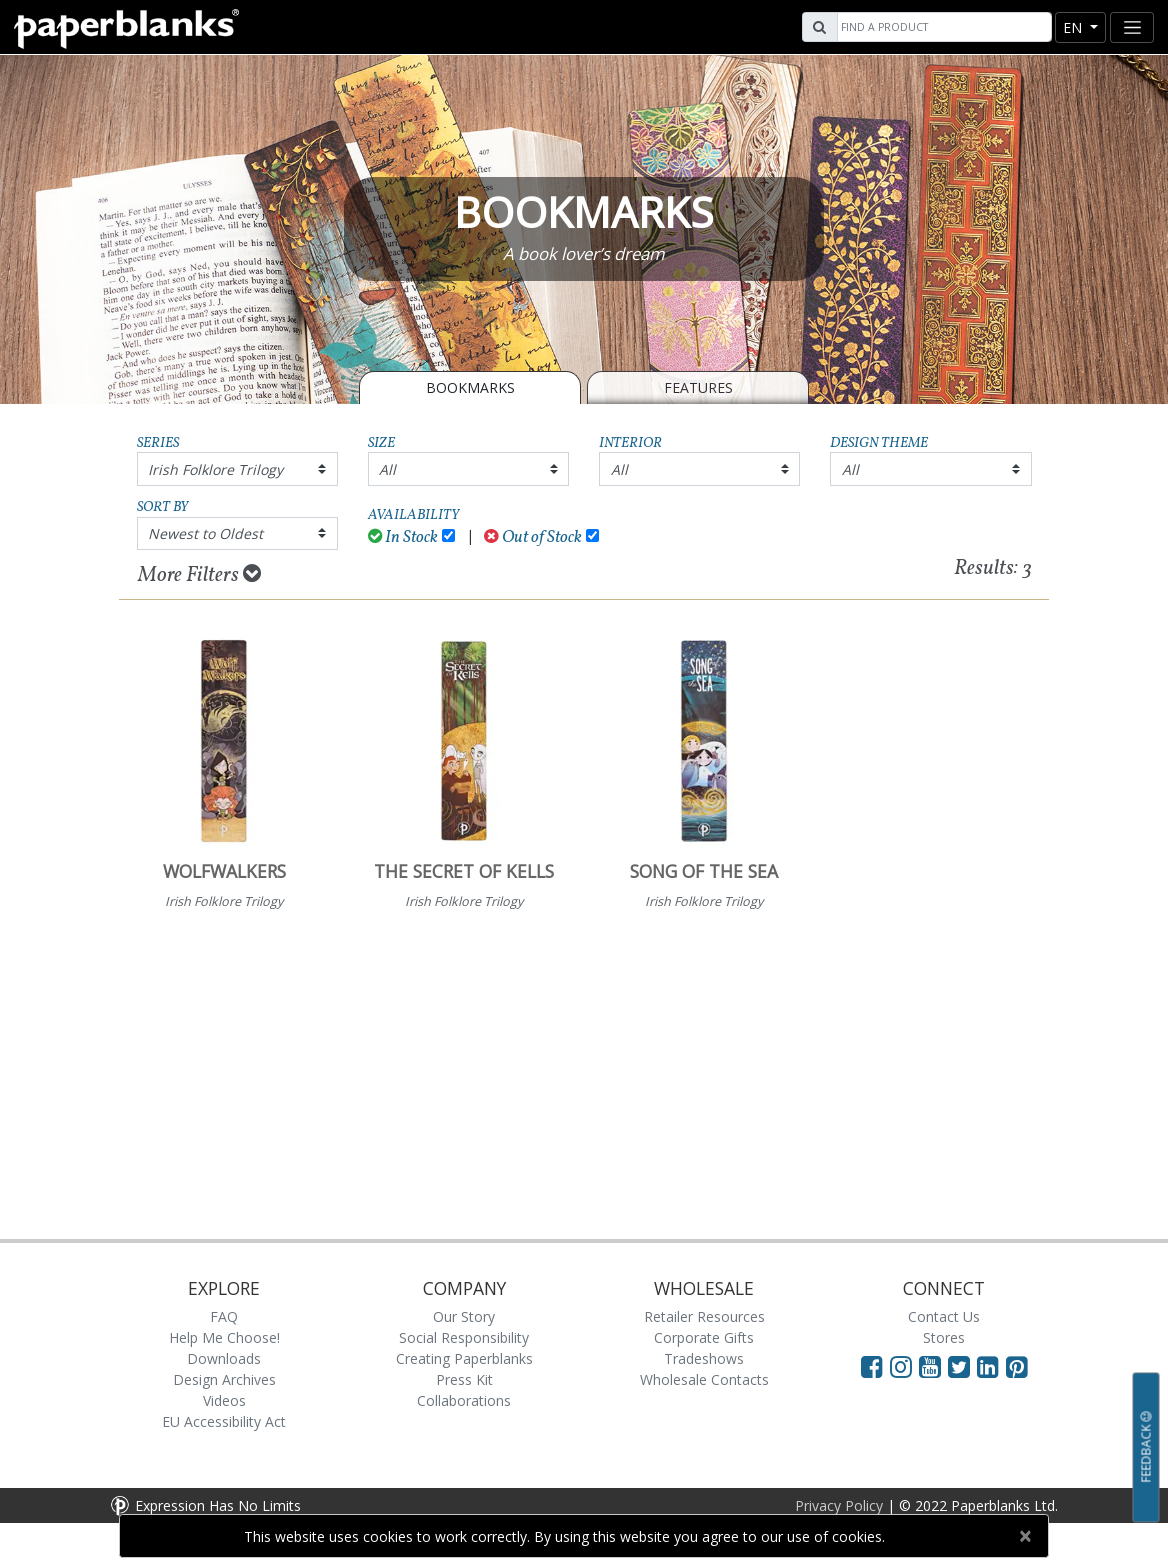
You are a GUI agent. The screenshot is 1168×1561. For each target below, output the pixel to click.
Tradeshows (704, 1358)
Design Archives (224, 1379)
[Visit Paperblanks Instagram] (901, 1366)
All (387, 469)
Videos (224, 1400)
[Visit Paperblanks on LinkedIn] (991, 1366)
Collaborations (464, 1400)
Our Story (464, 1316)
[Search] (942, 27)
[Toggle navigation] (1132, 27)
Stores (944, 1337)
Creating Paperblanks (464, 1358)
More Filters (199, 575)
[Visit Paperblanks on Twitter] (962, 1366)
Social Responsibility (464, 1337)
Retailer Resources (704, 1316)
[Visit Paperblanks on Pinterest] (1017, 1366)
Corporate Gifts (704, 1337)
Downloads (224, 1358)
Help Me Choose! (224, 1337)
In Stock (403, 537)
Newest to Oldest (205, 533)
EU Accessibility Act (224, 1421)
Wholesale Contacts (704, 1379)
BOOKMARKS (470, 387)
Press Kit (464, 1379)
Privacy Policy (839, 1505)
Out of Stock (533, 537)
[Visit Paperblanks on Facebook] (872, 1366)
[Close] (1024, 1536)
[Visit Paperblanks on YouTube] (933, 1366)
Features (698, 387)
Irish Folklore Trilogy (215, 469)
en (1074, 27)
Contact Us (944, 1316)
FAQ (224, 1316)
